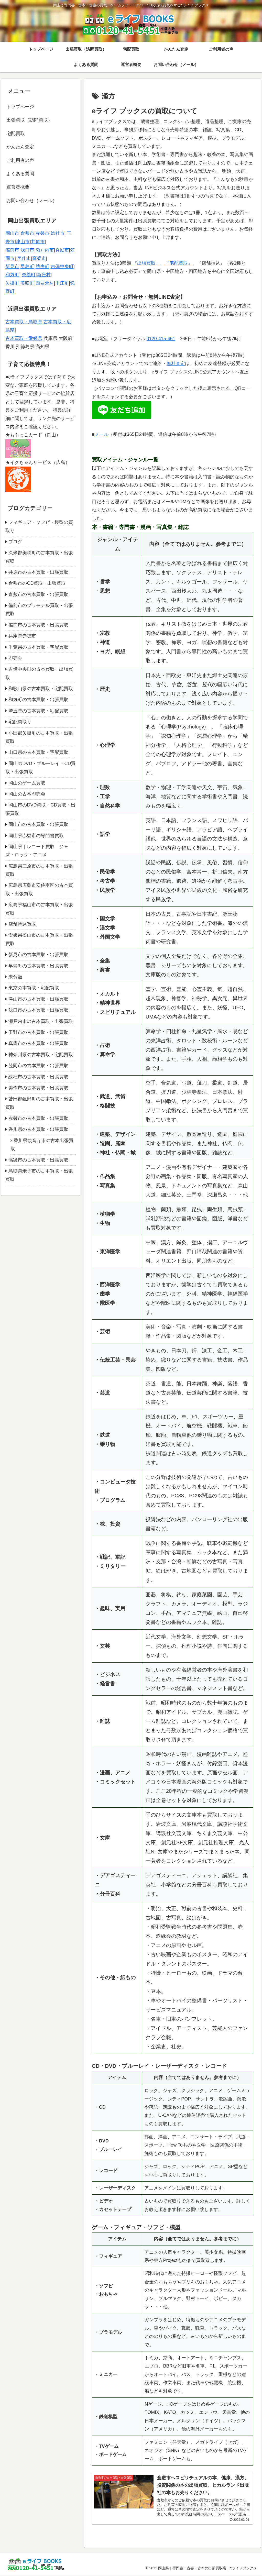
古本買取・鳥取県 (23, 321)
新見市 (12, 266)
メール (101, 434)
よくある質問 (20, 173)
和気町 (12, 274)
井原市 (38, 241)
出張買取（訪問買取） (29, 120)
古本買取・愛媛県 (23, 338)
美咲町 (27, 283)
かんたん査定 (20, 146)
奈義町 (29, 274)
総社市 (57, 233)
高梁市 (39, 258)
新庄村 (44, 274)
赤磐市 (42, 233)
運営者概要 (17, 187)
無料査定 (176, 363)
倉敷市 (27, 233)
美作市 (24, 258)
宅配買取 (15, 133)
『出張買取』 (146, 263)
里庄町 (62, 283)
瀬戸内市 (45, 249)
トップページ (20, 106)
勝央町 (42, 266)
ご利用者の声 (20, 160)
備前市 (12, 249)
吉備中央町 (62, 266)
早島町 (27, 266)
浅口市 (27, 249)
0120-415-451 (161, 338)
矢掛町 (12, 283)
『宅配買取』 (178, 263)
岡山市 (12, 233)
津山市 (23, 241)
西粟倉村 (45, 283)
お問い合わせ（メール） (31, 200)
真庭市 (62, 249)
